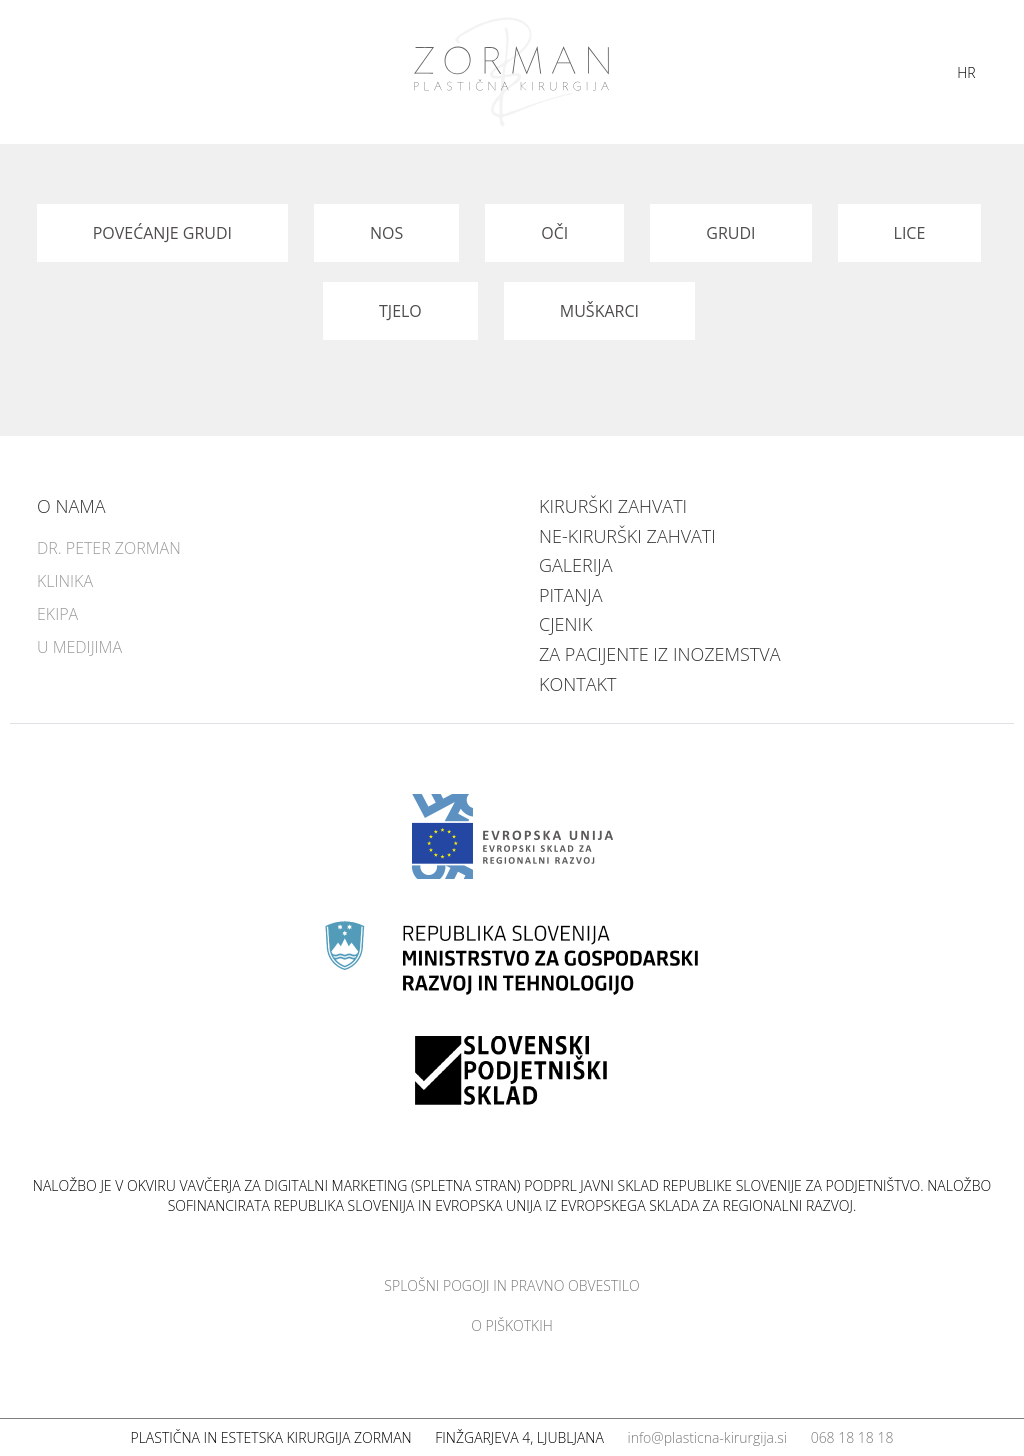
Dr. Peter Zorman (109, 548)
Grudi (730, 233)
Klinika (65, 581)
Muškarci (599, 311)
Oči (554, 233)
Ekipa (57, 614)
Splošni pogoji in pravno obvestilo (511, 1285)
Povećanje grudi (162, 233)
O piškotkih (512, 1325)
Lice (910, 233)
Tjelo (400, 311)
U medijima (79, 647)
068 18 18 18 (852, 1437)
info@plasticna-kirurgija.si (707, 1437)
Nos (386, 233)
